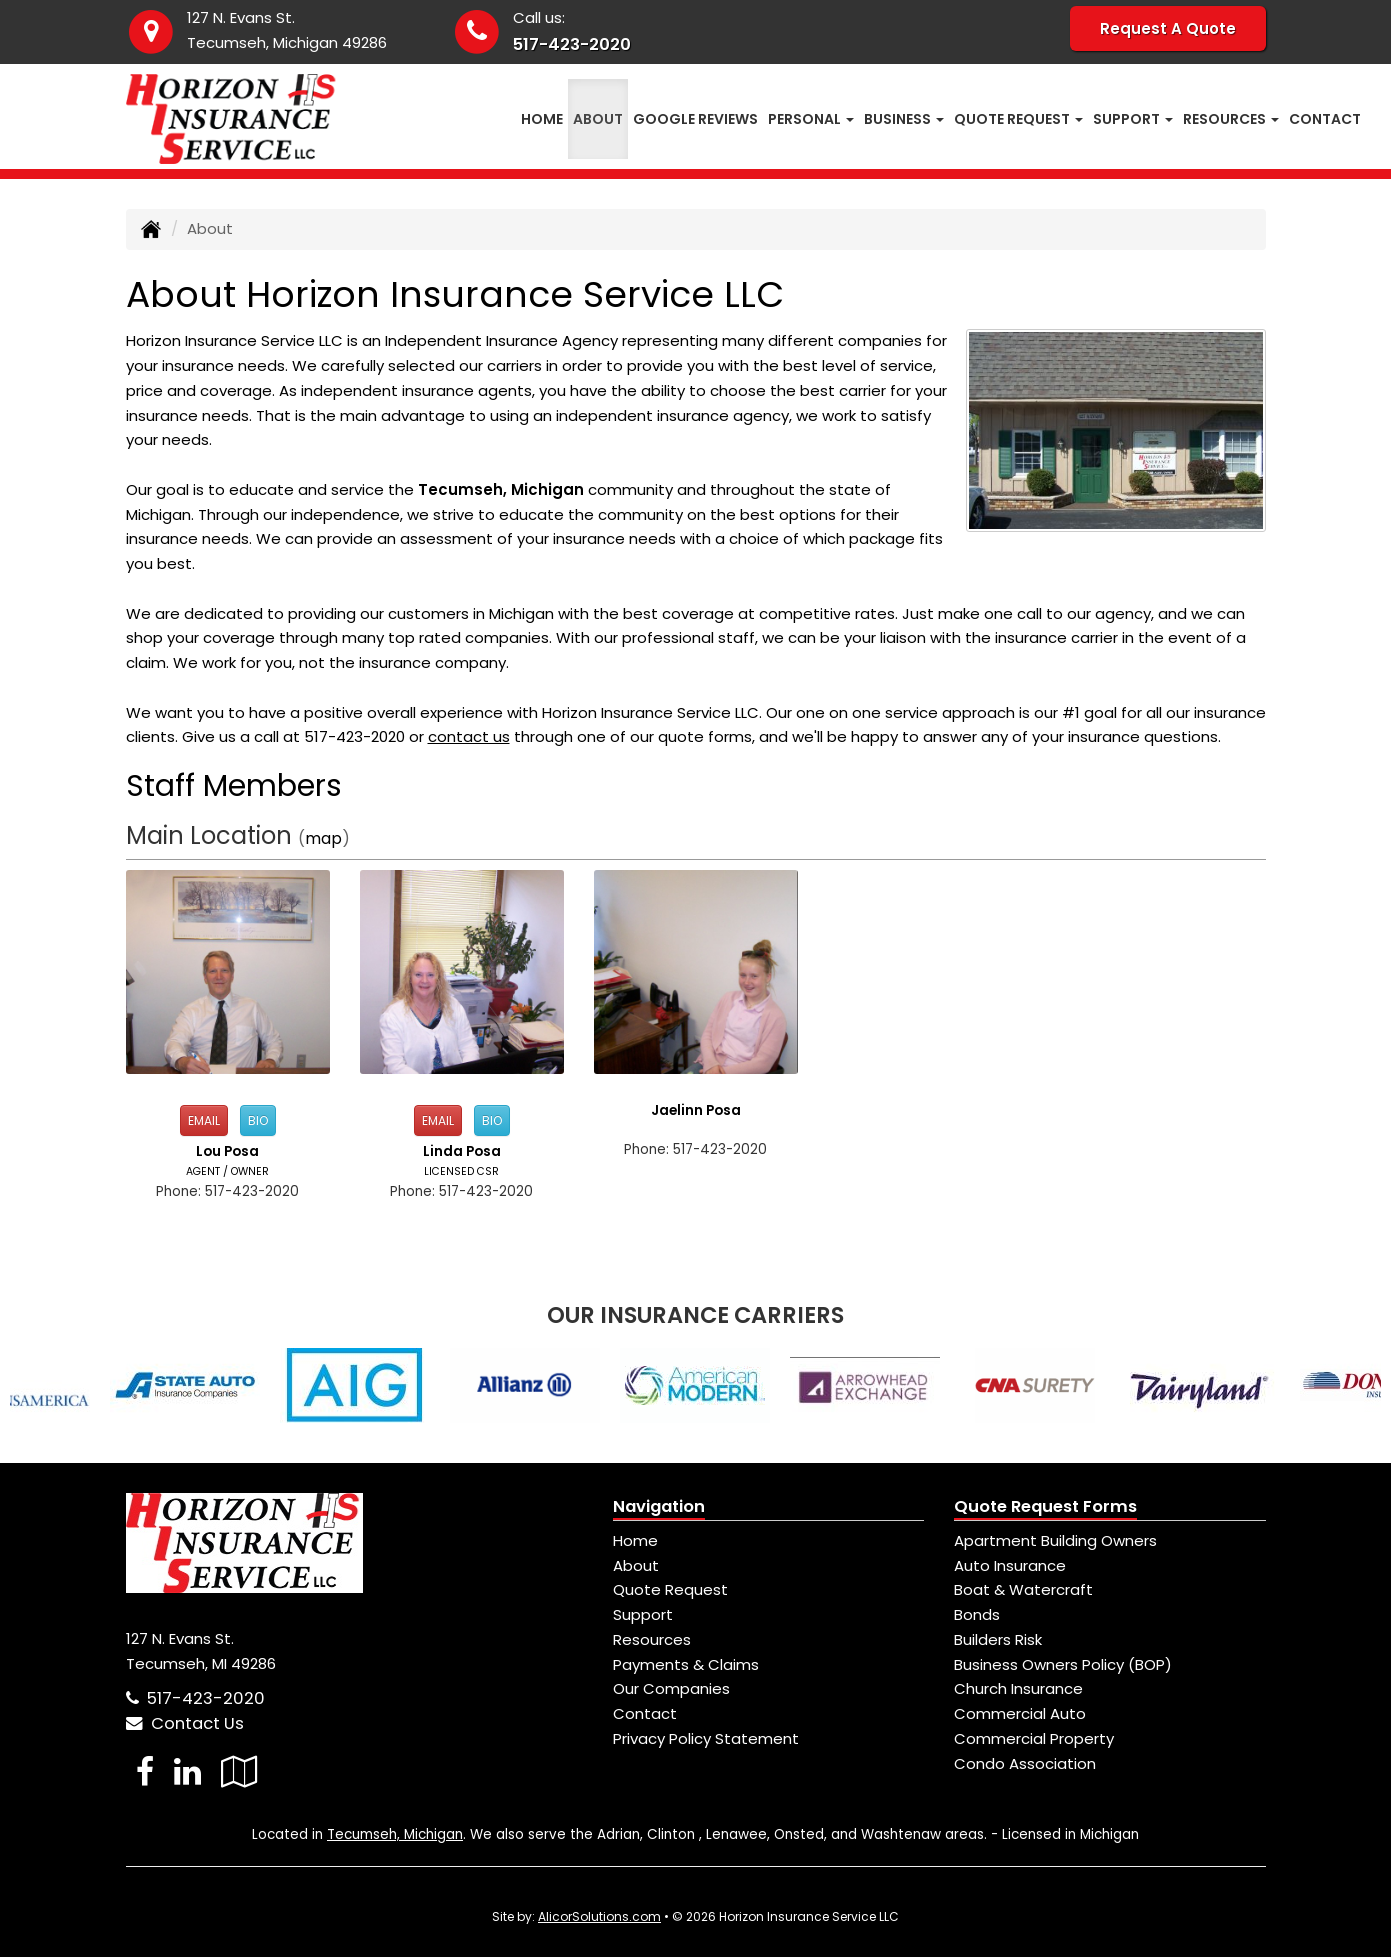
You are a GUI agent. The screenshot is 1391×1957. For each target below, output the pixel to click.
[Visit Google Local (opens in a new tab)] (239, 1771)
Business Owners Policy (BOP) (1063, 1664)
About (598, 119)
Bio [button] (258, 1120)
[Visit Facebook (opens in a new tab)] (145, 1771)
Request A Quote (1168, 28)
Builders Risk (998, 1639)
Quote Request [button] (1018, 119)
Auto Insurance (1010, 1565)
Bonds (977, 1614)
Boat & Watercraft (1023, 1589)
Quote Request (670, 1589)
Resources (652, 1639)
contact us (469, 736)
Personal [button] (811, 119)
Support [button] (1133, 119)
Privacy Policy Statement (706, 1738)
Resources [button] (1231, 119)
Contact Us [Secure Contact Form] (185, 1723)
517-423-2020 (572, 44)
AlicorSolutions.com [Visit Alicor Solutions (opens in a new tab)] (599, 1916)
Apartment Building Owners (1055, 1540)
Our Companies (671, 1688)
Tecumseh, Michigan (395, 1834)
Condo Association (1025, 1763)
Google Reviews (695, 119)
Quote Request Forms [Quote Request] (1045, 1506)
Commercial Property (1034, 1738)
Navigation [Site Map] (659, 1506)
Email (204, 1120)
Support (643, 1614)
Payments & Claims (686, 1664)
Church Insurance (1018, 1688)
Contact (1325, 119)
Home (542, 119)
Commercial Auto (1020, 1713)
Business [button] (904, 119)
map (323, 838)
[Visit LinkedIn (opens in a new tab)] (187, 1771)
